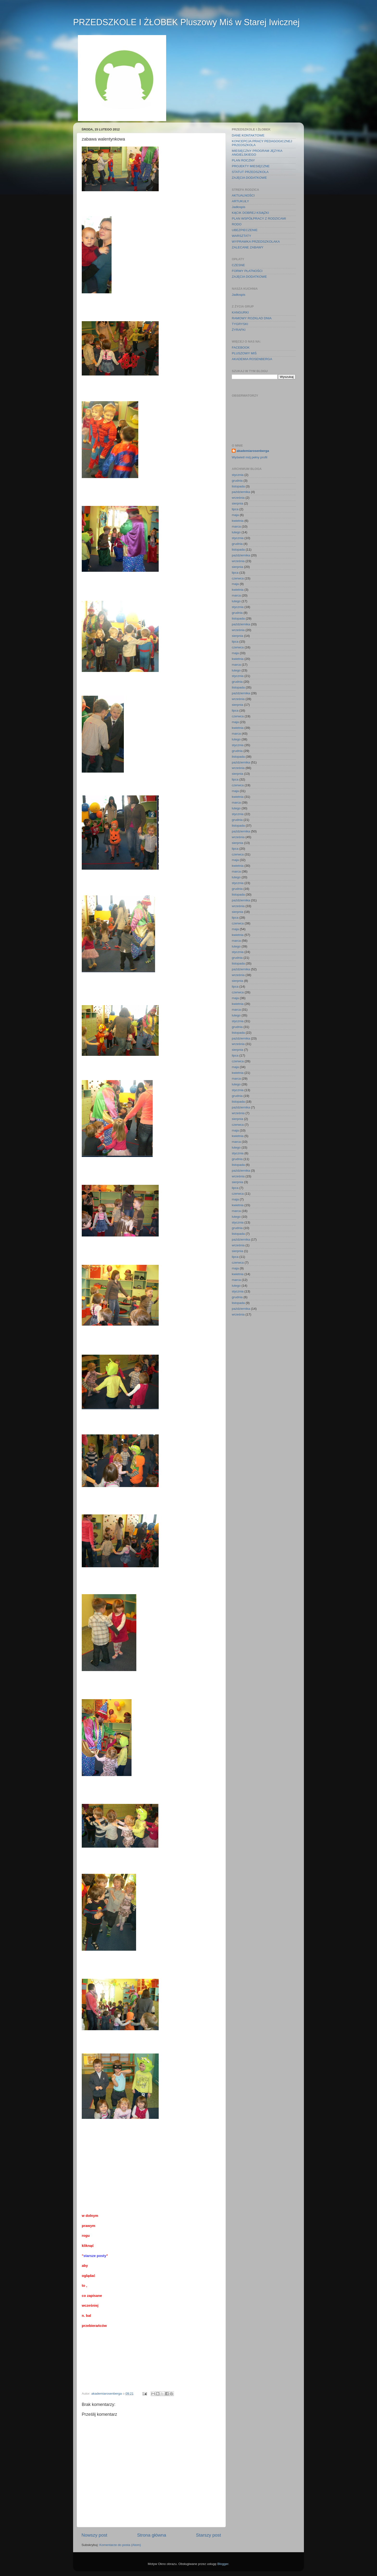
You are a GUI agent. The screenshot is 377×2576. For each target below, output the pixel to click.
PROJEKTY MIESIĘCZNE (251, 166)
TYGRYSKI (240, 324)
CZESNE (238, 265)
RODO (237, 224)
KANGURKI (240, 312)
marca (236, 526)
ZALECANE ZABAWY (248, 247)
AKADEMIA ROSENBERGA (252, 359)
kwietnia (238, 521)
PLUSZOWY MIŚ (244, 353)
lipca (235, 509)
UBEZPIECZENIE (245, 230)
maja (235, 515)
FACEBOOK (241, 347)
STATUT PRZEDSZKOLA (250, 172)
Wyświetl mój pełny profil (249, 457)
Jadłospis (238, 207)
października (241, 492)
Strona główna (151, 2535)
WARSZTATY (241, 236)
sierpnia (237, 503)
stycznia (238, 475)
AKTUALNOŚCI (243, 195)
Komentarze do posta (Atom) (120, 2545)
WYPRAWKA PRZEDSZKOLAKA (256, 241)
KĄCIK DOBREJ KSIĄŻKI (250, 213)
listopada (238, 486)
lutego (236, 532)
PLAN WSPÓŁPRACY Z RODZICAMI (259, 218)
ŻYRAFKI (238, 330)
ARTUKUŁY (240, 201)
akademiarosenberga (253, 451)
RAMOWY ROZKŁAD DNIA (252, 318)
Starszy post (208, 2535)
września (238, 497)
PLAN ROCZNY (243, 160)
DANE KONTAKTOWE (248, 135)
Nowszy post (94, 2535)
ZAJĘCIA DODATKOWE (249, 177)
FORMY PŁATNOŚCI (247, 271)
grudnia (237, 480)
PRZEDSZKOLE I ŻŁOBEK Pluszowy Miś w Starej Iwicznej (186, 22)
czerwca (238, 578)
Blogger (222, 2564)
